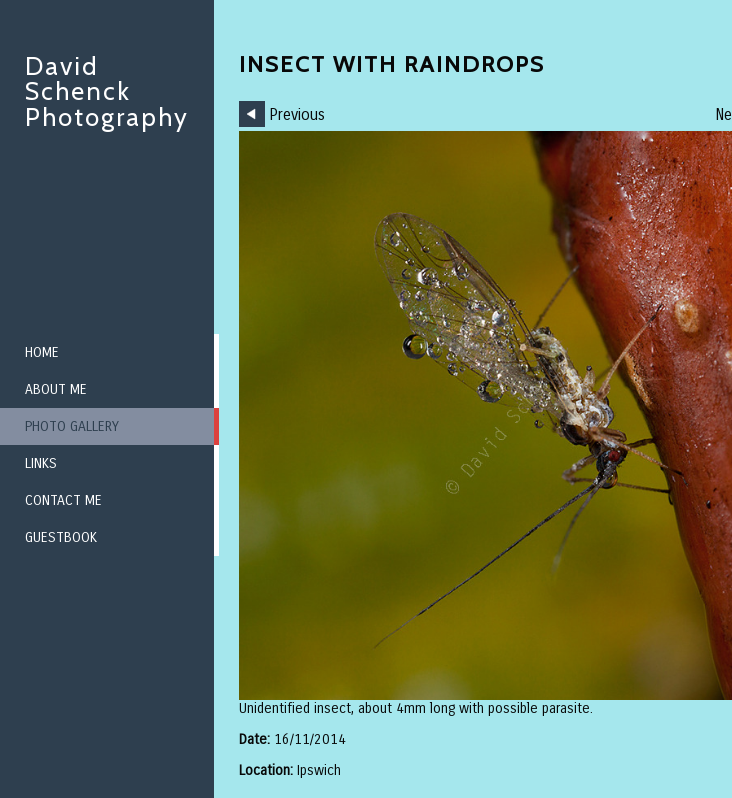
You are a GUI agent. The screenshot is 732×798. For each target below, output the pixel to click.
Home (42, 352)
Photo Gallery (72, 426)
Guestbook (61, 537)
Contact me (63, 500)
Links (41, 463)
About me (56, 389)
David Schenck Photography (107, 91)
